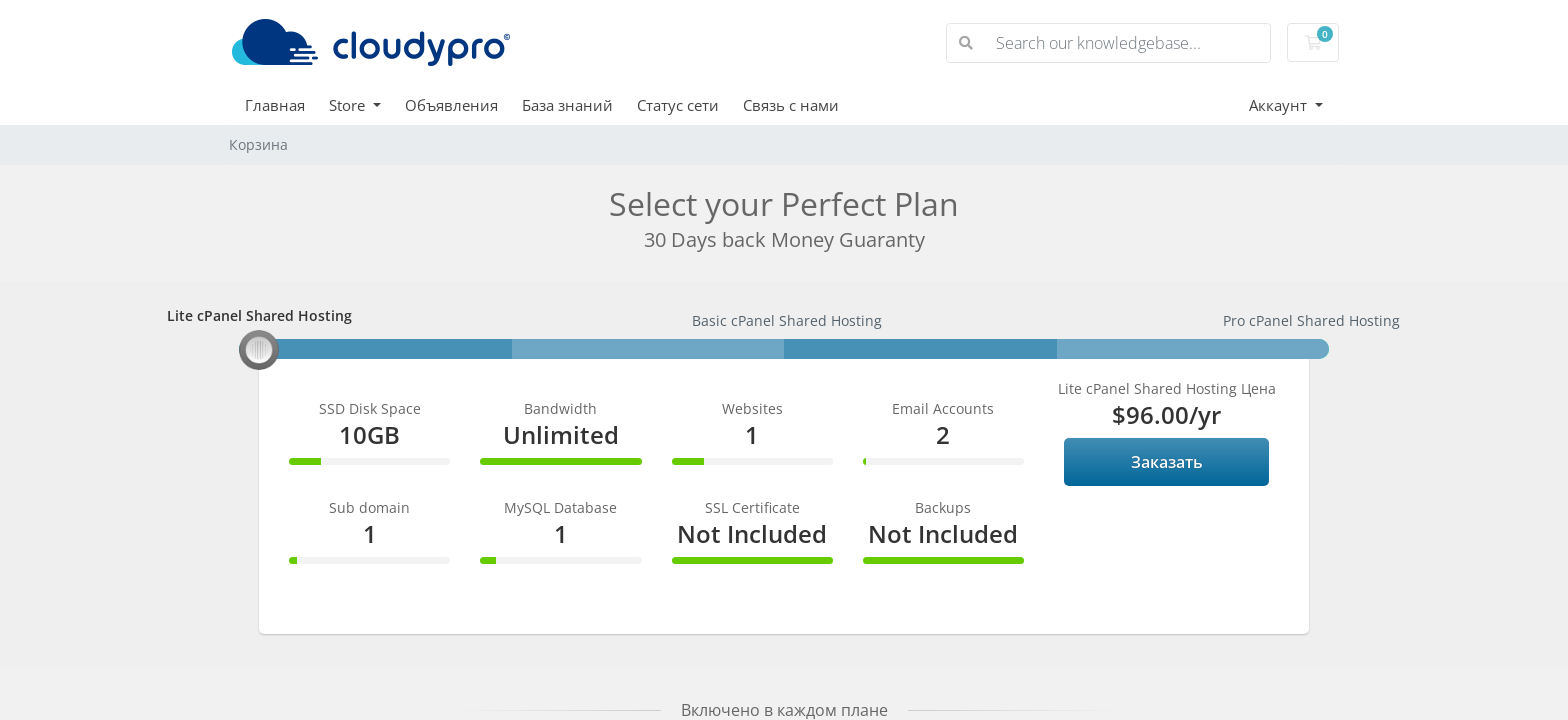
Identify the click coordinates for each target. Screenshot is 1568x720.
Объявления (451, 105)
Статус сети (678, 105)
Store (349, 105)
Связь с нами (791, 105)
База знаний (567, 105)
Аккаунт (1280, 105)
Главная (275, 105)
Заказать (1167, 462)
